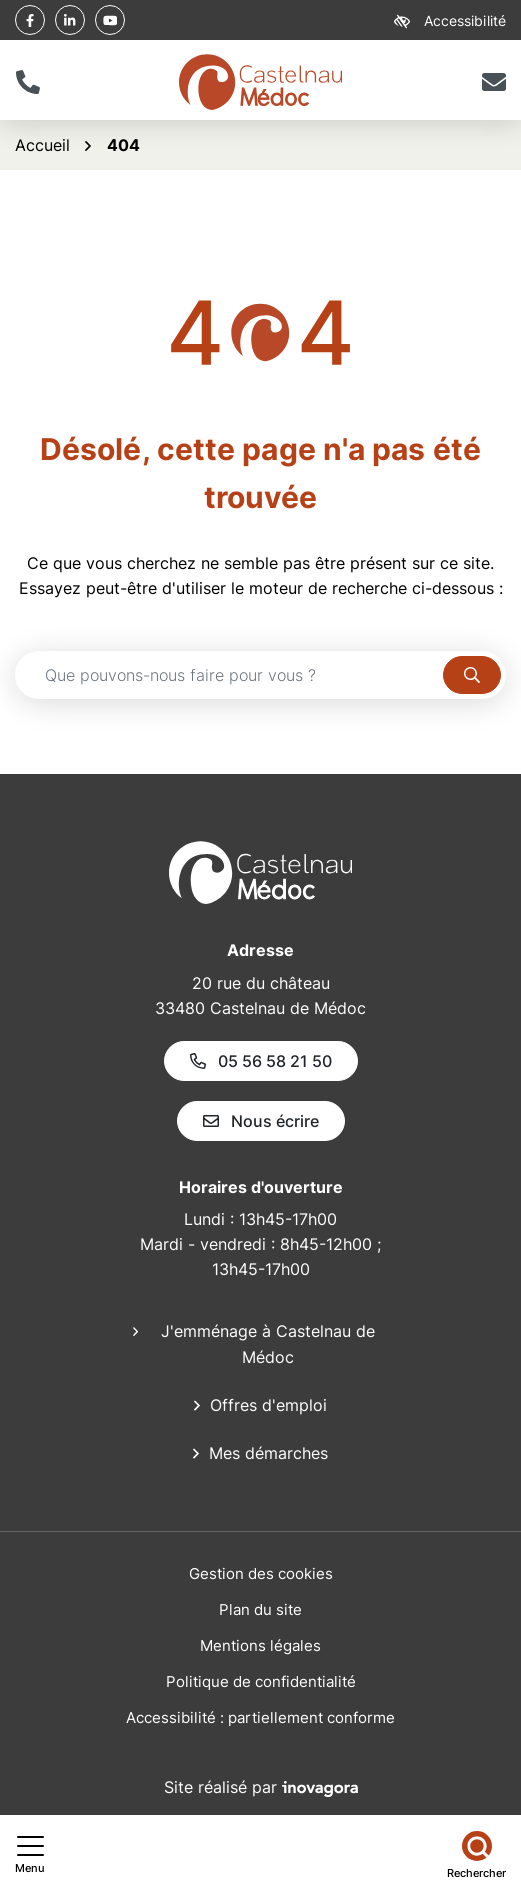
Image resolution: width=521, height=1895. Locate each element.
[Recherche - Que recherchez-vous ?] (229, 675)
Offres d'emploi (268, 1405)
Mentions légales (260, 1645)
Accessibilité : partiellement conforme (260, 1717)
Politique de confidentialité (261, 1681)
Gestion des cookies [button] (261, 1573)
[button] (27, 82)
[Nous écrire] (493, 82)
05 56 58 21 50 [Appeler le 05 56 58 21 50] (261, 1061)
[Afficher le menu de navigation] (30, 1855)
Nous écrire (261, 1121)
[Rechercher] (476, 1855)
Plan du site (260, 1609)
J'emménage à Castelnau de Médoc (268, 1344)
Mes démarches (268, 1453)
